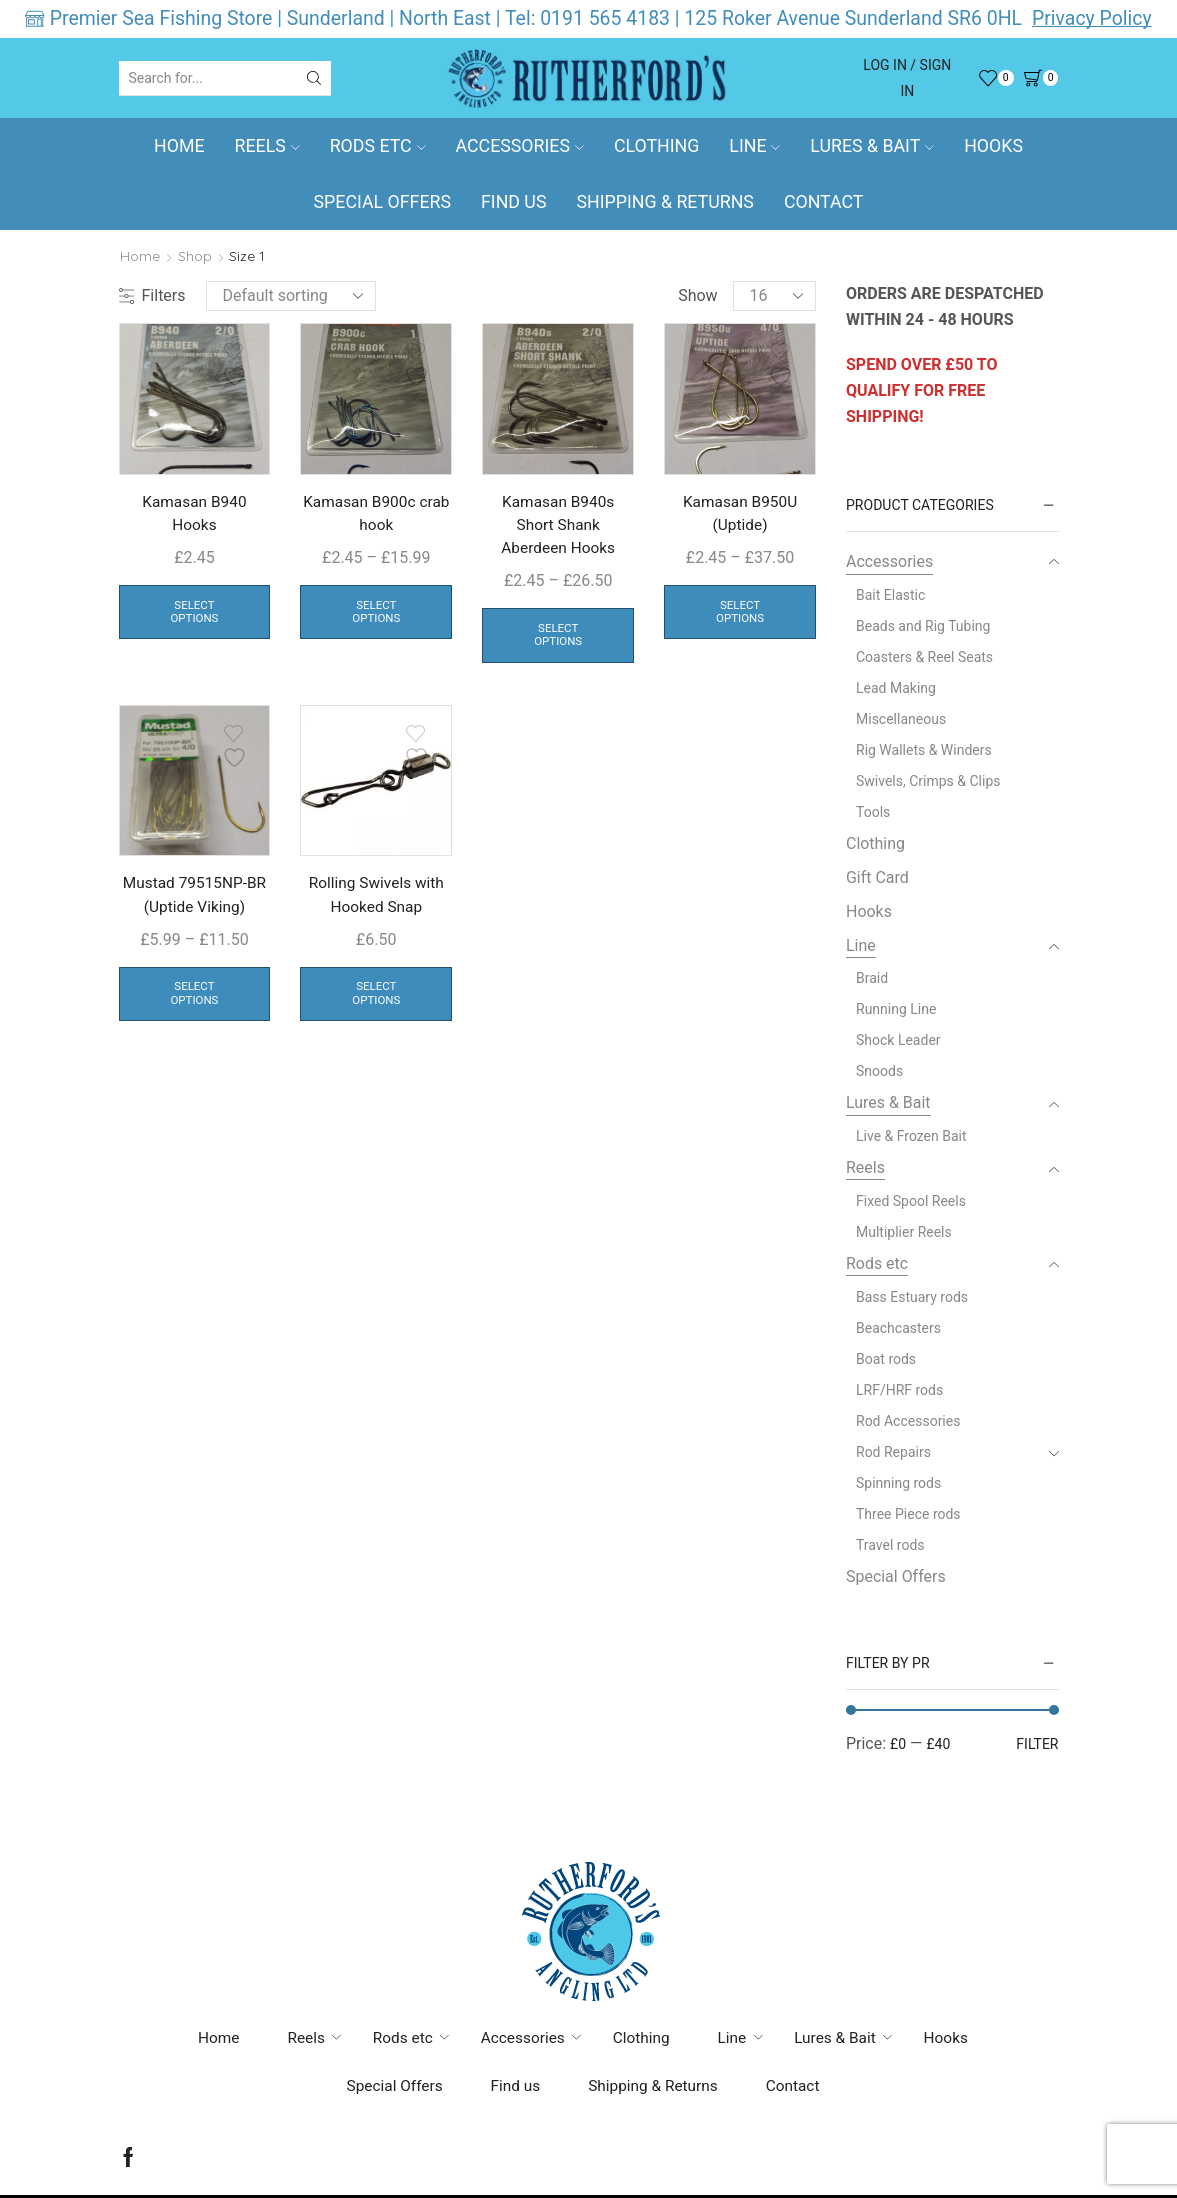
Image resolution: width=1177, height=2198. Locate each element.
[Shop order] (291, 296)
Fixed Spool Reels (911, 1201)
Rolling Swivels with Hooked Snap (376, 900)
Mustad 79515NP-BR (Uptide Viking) (194, 900)
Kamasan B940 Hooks (194, 514)
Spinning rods (898, 1483)
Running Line (896, 1009)
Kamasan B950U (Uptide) (740, 514)
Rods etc (378, 146)
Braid (872, 978)
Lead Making (896, 688)
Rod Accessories (908, 1421)
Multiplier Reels (904, 1232)
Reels (267, 146)
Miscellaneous (901, 719)
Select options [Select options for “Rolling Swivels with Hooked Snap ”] (376, 1000)
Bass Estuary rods (912, 1297)
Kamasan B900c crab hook (377, 514)
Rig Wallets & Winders (924, 750)
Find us (513, 202)
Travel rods (890, 1545)
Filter (1037, 1744)
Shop (195, 256)
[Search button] (314, 78)
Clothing (656, 146)
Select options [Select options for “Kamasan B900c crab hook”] (376, 615)
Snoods (879, 1071)
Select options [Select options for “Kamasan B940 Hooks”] (195, 615)
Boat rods (886, 1359)
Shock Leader (898, 1040)
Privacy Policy (1092, 18)
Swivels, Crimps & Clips (928, 781)
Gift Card (877, 877)
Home (179, 146)
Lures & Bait (872, 146)
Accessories (520, 146)
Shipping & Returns (664, 202)
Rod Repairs (893, 1452)
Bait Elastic (890, 595)
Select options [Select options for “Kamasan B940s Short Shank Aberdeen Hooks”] (558, 639)
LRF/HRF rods (899, 1390)
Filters (152, 295)
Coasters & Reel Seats (924, 657)
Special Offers (382, 202)
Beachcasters (898, 1328)
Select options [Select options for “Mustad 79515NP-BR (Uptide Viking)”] (195, 1000)
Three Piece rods (908, 1514)
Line (754, 146)
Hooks (993, 146)
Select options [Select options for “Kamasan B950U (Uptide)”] (740, 615)
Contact (824, 202)
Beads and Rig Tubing (923, 626)
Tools (873, 812)
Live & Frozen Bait (911, 1136)
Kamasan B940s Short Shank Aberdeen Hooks (558, 526)
